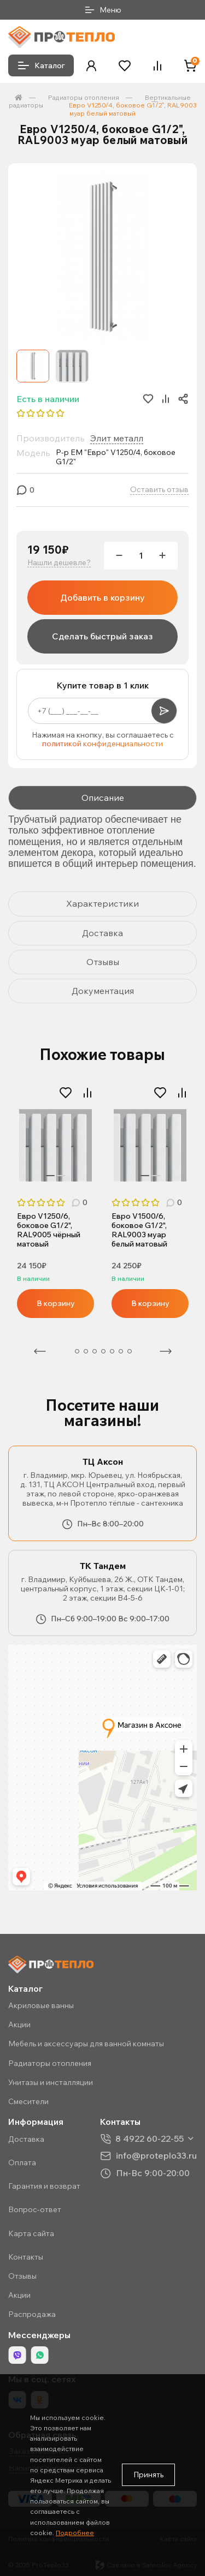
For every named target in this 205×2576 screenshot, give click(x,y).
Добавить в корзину (102, 597)
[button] (91, 66)
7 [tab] (121, 1351)
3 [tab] (86, 1351)
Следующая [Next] (166, 1351)
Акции (19, 2024)
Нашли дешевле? (59, 562)
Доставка (26, 2139)
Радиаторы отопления (83, 97)
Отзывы (22, 2276)
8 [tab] (129, 1351)
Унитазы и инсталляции (50, 2082)
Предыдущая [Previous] (40, 1351)
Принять (148, 2474)
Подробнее (75, 2533)
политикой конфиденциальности (102, 743)
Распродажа (32, 2314)
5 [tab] (103, 1351)
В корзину (56, 1303)
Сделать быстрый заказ (102, 636)
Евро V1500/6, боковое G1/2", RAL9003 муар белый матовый (139, 1230)
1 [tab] (50, 1175)
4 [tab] (94, 1351)
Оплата (22, 2162)
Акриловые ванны (41, 2005)
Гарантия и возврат (44, 2186)
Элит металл (116, 438)
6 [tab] (112, 1351)
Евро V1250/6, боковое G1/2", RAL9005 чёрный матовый (48, 1230)
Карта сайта (31, 2233)
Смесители (28, 2101)
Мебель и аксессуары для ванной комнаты (86, 2043)
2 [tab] (61, 1175)
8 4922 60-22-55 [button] (149, 2139)
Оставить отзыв (159, 489)
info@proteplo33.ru (156, 2155)
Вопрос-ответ (34, 2209)
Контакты (25, 2257)
